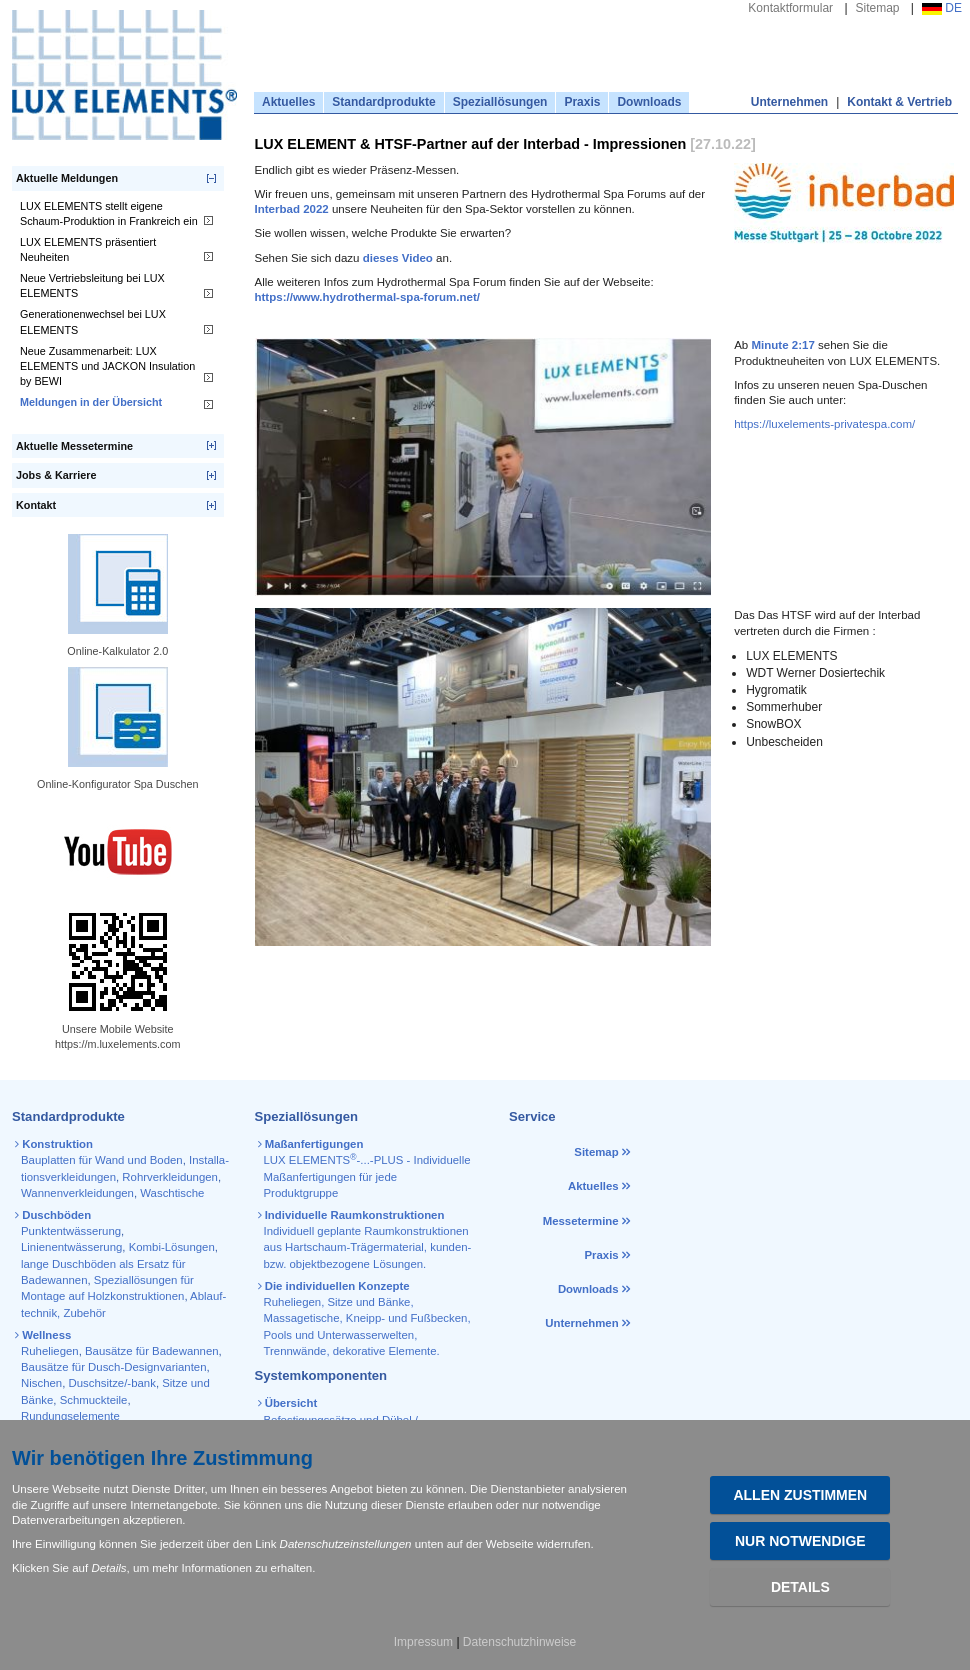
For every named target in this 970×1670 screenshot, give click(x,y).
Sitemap (878, 8)
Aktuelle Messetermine (74, 446)
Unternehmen (789, 102)
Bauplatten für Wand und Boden (102, 1160)
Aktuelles (288, 102)
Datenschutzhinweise (519, 1642)
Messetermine (581, 1221)
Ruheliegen (50, 1351)
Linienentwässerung (71, 1247)
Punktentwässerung (71, 1231)
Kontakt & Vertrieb (899, 102)
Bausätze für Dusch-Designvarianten (114, 1367)
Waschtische (172, 1193)
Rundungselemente (70, 1416)
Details (800, 1587)
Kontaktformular (790, 8)
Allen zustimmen (800, 1495)
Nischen (41, 1383)
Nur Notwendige (800, 1541)
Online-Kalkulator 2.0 (117, 651)
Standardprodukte (383, 102)
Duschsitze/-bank (112, 1383)
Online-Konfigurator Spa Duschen (117, 784)
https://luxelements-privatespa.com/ (824, 424)
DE (942, 8)
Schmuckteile (94, 1400)
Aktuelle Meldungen (67, 178)
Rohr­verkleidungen (170, 1177)
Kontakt (36, 505)
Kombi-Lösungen (172, 1247)
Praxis (582, 102)
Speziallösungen (500, 102)
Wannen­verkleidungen (77, 1193)
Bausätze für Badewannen (152, 1351)
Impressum (423, 1642)
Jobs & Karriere (56, 475)
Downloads (649, 102)
